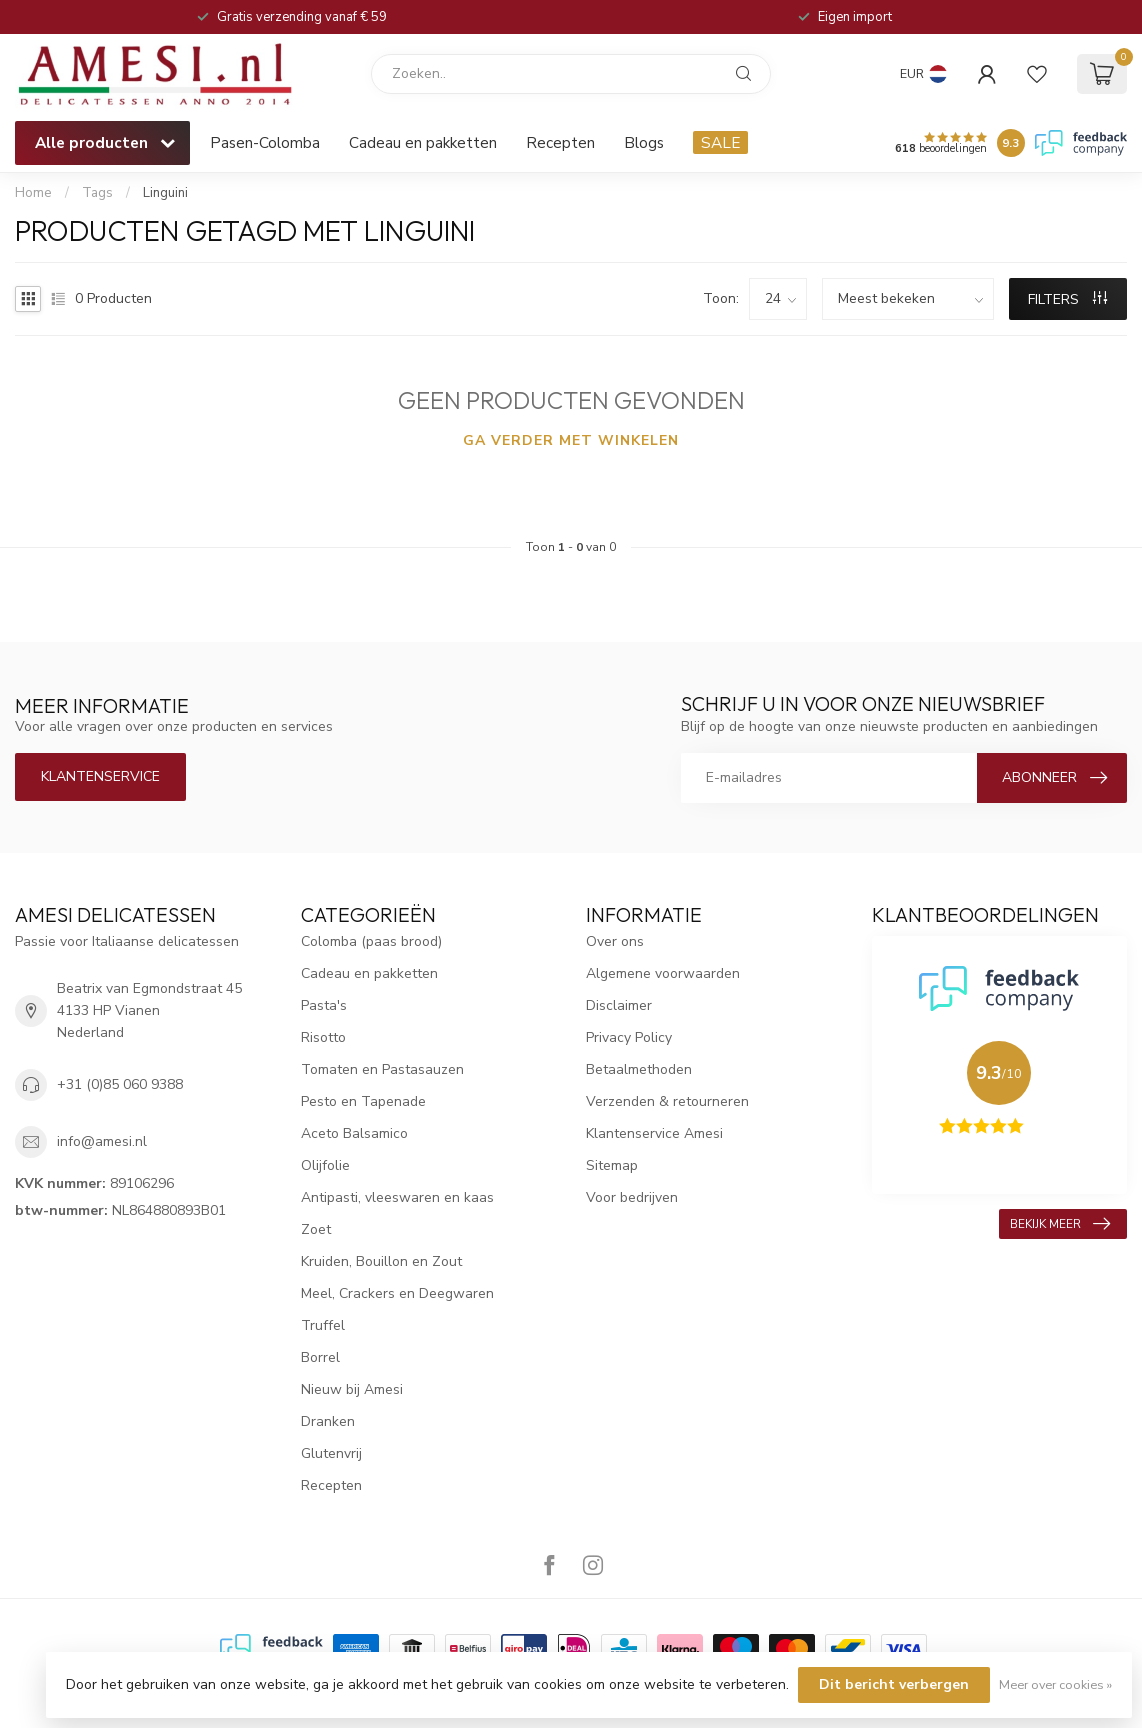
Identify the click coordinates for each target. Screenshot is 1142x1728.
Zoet (316, 1229)
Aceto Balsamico (354, 1133)
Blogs (644, 142)
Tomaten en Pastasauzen (382, 1069)
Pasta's (324, 1005)
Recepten (560, 142)
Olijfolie (325, 1165)
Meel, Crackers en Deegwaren (397, 1293)
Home (33, 193)
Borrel (320, 1357)
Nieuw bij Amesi (352, 1389)
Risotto (323, 1037)
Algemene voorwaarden (663, 973)
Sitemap (612, 1165)
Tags (97, 193)
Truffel (323, 1325)
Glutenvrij (331, 1453)
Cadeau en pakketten (423, 142)
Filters (1067, 299)
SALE (720, 142)
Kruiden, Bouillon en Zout (381, 1261)
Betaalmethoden (639, 1069)
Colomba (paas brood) (371, 941)
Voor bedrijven (632, 1197)
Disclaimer (619, 1005)
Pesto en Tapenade (363, 1101)
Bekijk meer (1060, 1224)
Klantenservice (100, 776)
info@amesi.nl (102, 1141)
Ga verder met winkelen (571, 440)
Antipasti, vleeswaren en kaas (397, 1197)
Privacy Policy (629, 1037)
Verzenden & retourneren (667, 1101)
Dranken (328, 1421)
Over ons (615, 941)
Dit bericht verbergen (894, 1684)
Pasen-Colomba (265, 142)
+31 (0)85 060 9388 (120, 1084)
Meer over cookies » (1055, 1684)
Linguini (165, 193)
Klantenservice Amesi (654, 1133)
